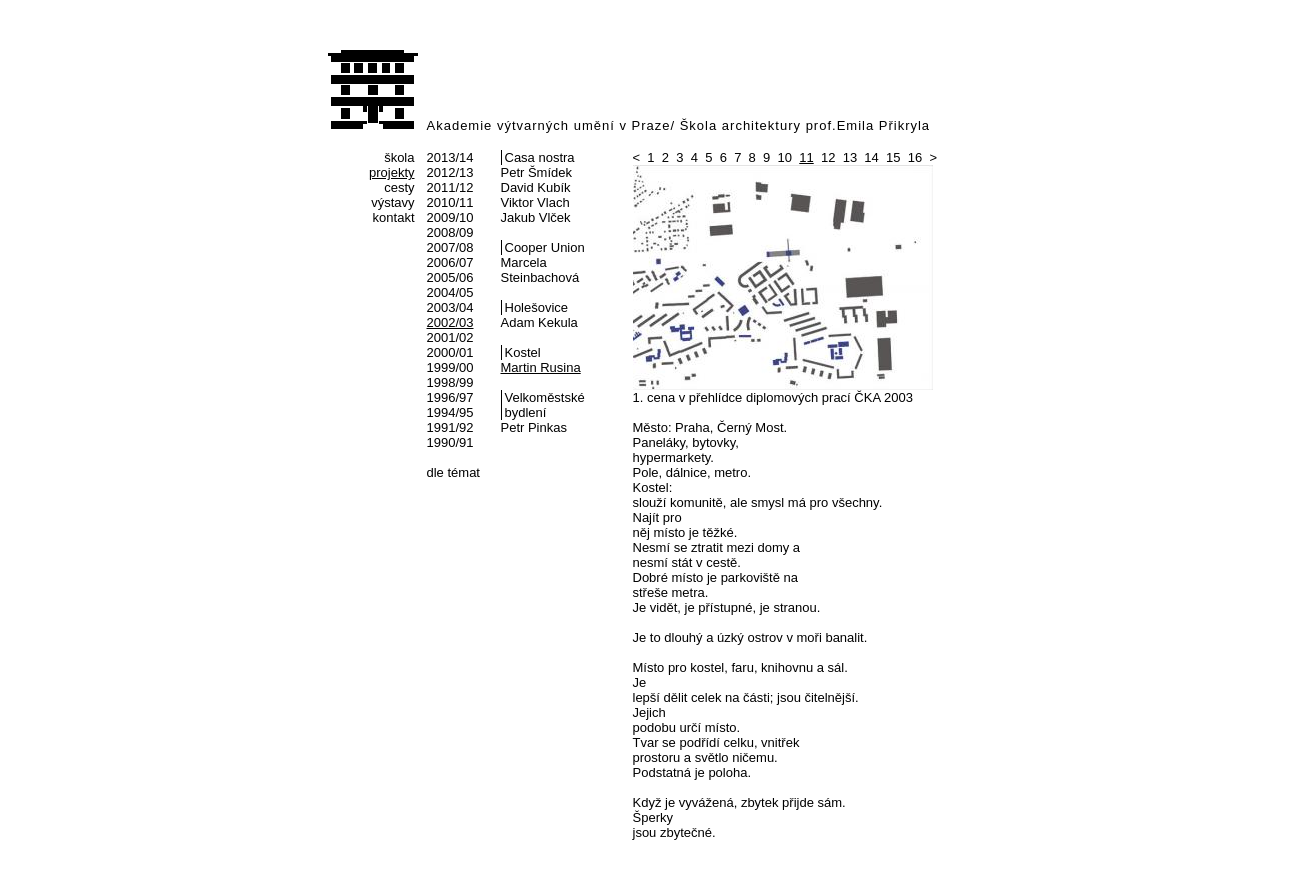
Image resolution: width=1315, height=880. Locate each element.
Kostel (523, 352)
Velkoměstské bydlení (545, 405)
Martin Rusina (541, 367)
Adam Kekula (539, 322)
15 (893, 157)
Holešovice (537, 307)
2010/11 (450, 202)
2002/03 (450, 322)
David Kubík (536, 187)
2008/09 (450, 232)
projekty (392, 172)
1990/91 (450, 442)
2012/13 (450, 172)
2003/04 (450, 307)
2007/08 (450, 247)
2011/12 (450, 187)
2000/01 (450, 352)
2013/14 (450, 157)
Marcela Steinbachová (540, 270)
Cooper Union (545, 247)
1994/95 (450, 412)
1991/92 (450, 427)
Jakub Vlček (536, 217)
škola (399, 157)
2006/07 (450, 262)
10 (785, 157)
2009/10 (450, 217)
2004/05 (450, 292)
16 (915, 157)
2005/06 (450, 277)
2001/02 (450, 337)
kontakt (394, 217)
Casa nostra (540, 157)
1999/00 (450, 367)
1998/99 (450, 382)
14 (871, 157)
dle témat (453, 472)
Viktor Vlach (535, 202)
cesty (399, 187)
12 (828, 157)
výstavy (392, 202)
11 (806, 157)
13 (850, 157)
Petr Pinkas (534, 427)
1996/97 (450, 397)
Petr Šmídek (537, 172)
